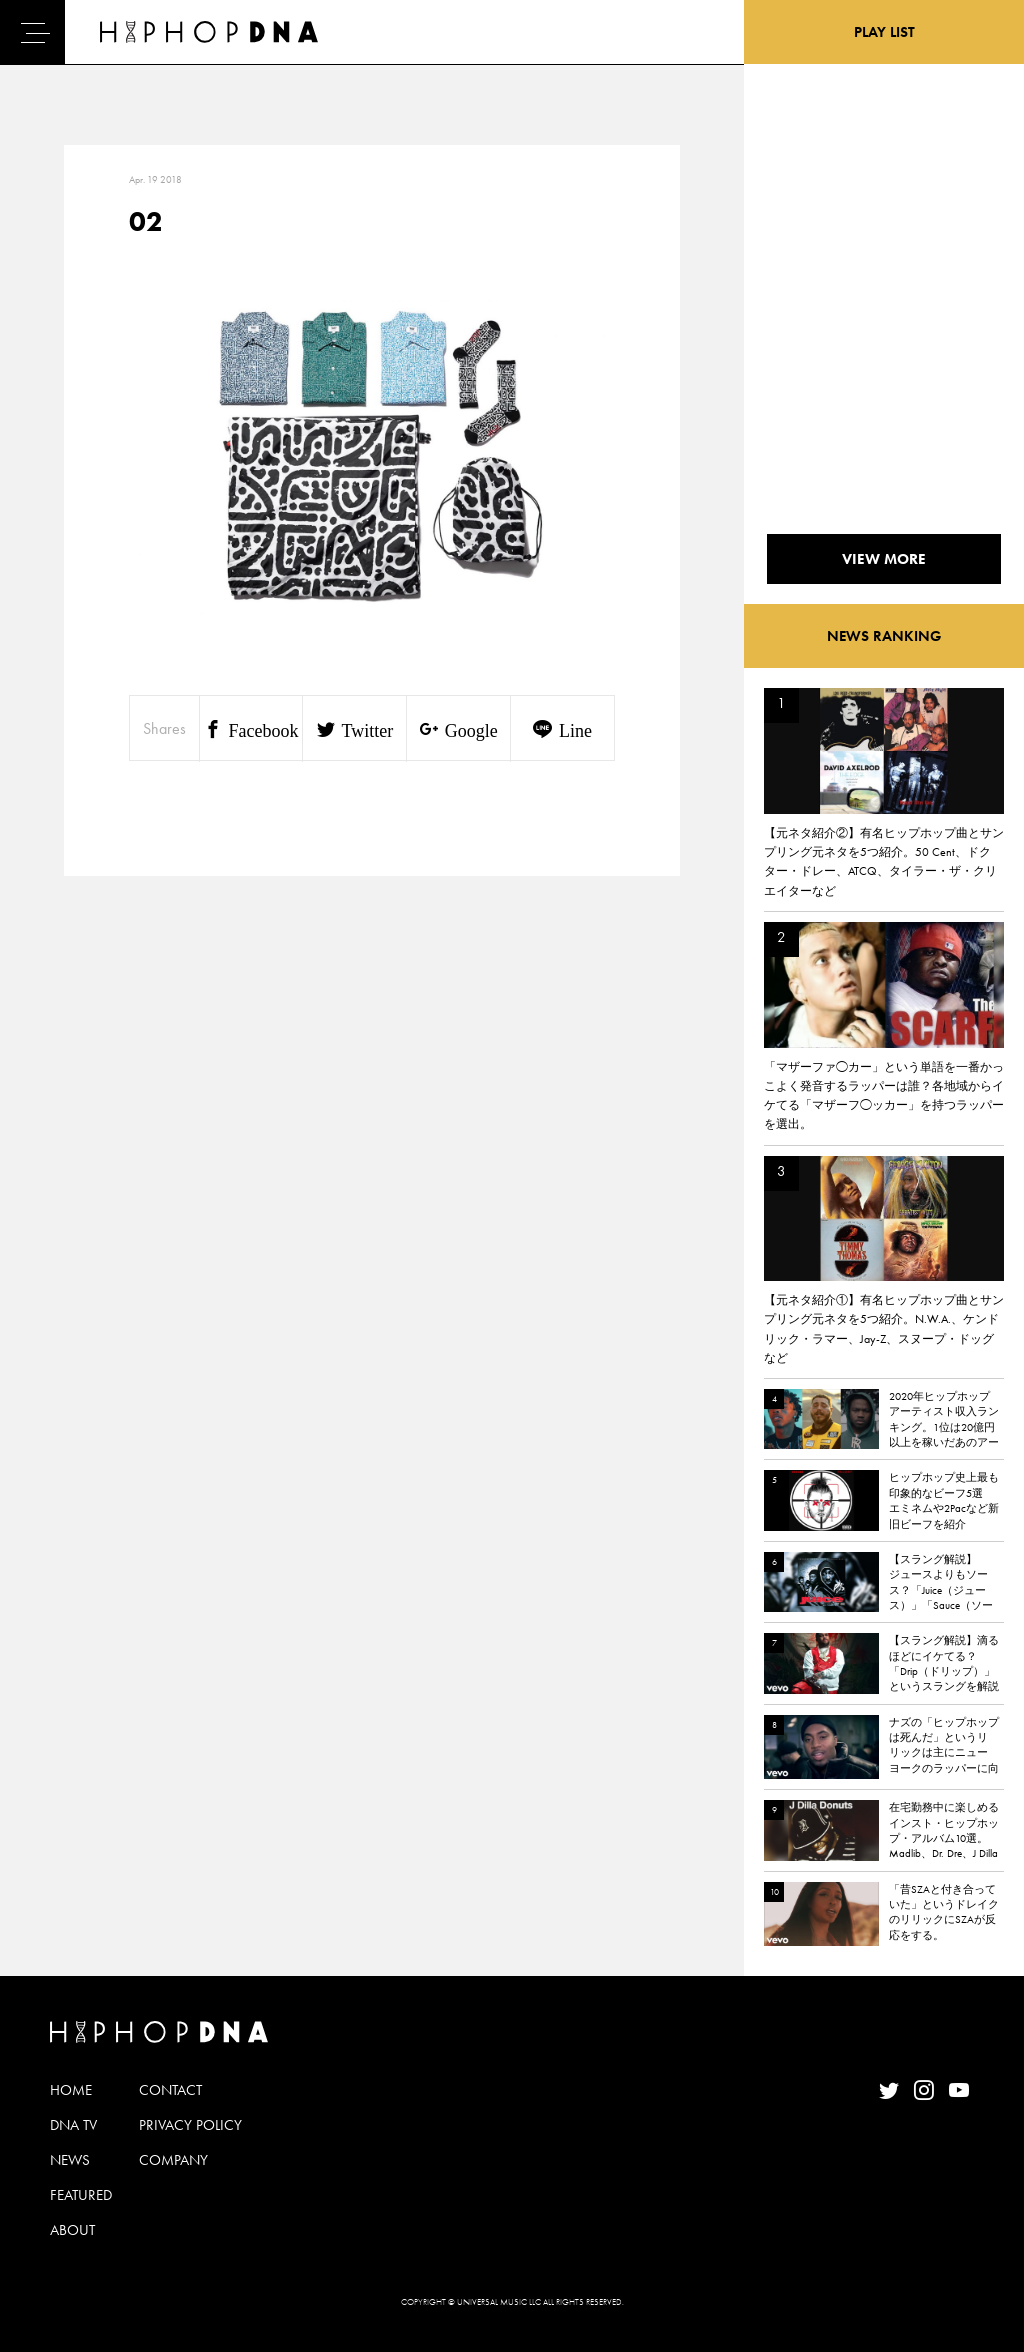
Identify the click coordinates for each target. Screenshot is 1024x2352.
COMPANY (173, 2160)
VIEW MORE (884, 559)
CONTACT (170, 2090)
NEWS (70, 2160)
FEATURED (81, 2195)
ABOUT (72, 2230)
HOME (71, 2090)
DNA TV (73, 2125)
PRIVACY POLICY (190, 2125)
